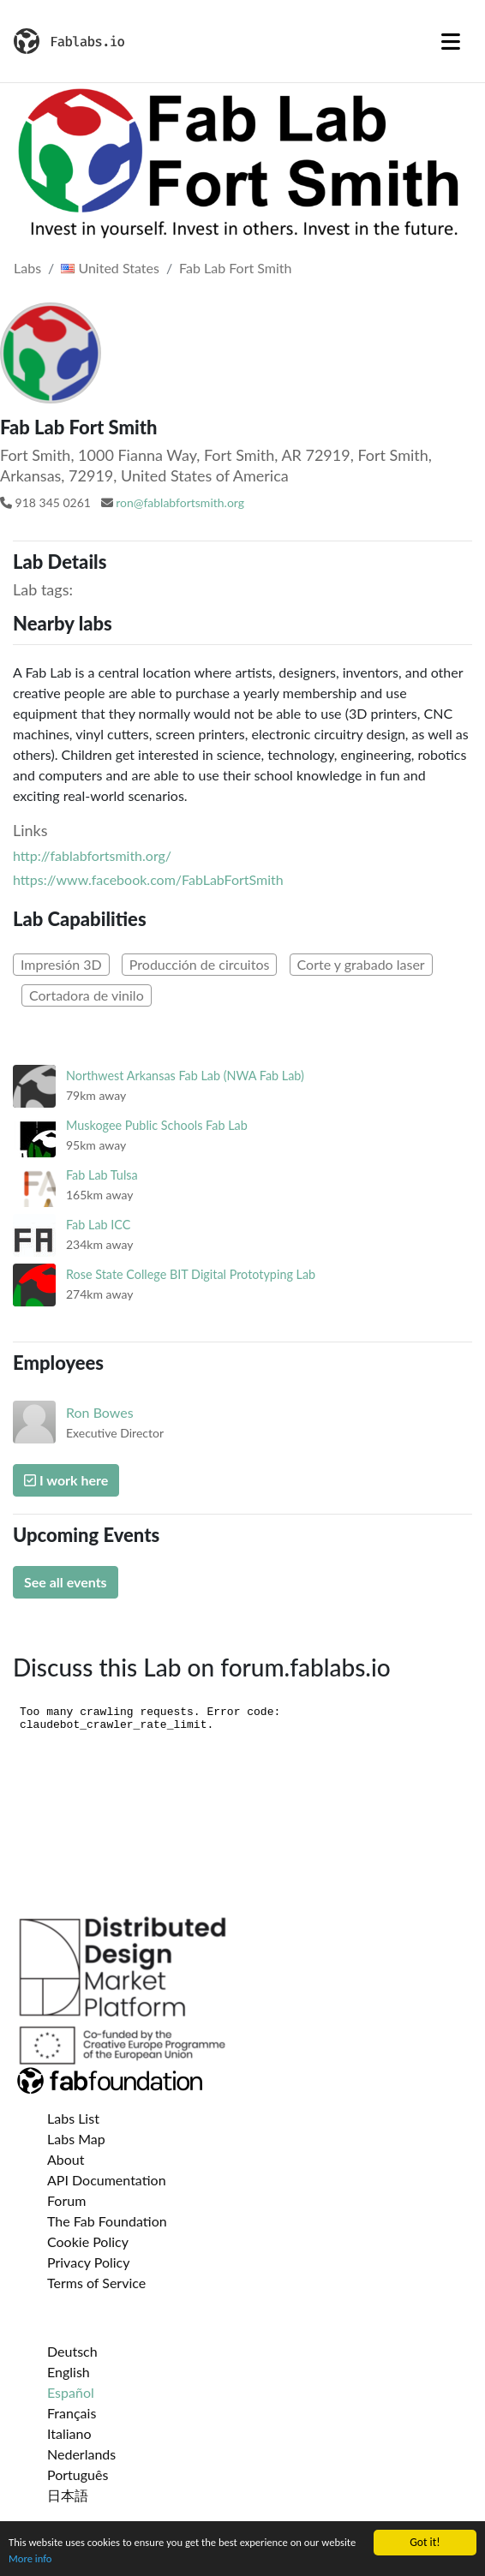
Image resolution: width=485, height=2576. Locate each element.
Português (77, 2474)
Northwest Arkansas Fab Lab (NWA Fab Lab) (185, 1075)
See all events (65, 1582)
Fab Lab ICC (98, 1224)
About (66, 2159)
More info (71, 2558)
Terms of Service (96, 2282)
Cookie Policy (88, 2241)
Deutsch (72, 2351)
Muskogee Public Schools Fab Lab (157, 1125)
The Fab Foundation (107, 2221)
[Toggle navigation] (450, 41)
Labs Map (76, 2139)
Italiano (69, 2433)
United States (110, 268)
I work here (66, 1480)
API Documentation (106, 2180)
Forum (66, 2200)
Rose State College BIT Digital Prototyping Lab (190, 1274)
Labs (27, 268)
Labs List (73, 2118)
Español (70, 2392)
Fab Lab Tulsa (102, 1175)
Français (71, 2413)
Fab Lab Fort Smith (235, 268)
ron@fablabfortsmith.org (180, 502)
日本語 (67, 2495)
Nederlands (81, 2454)
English (68, 2372)
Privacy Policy (88, 2262)
